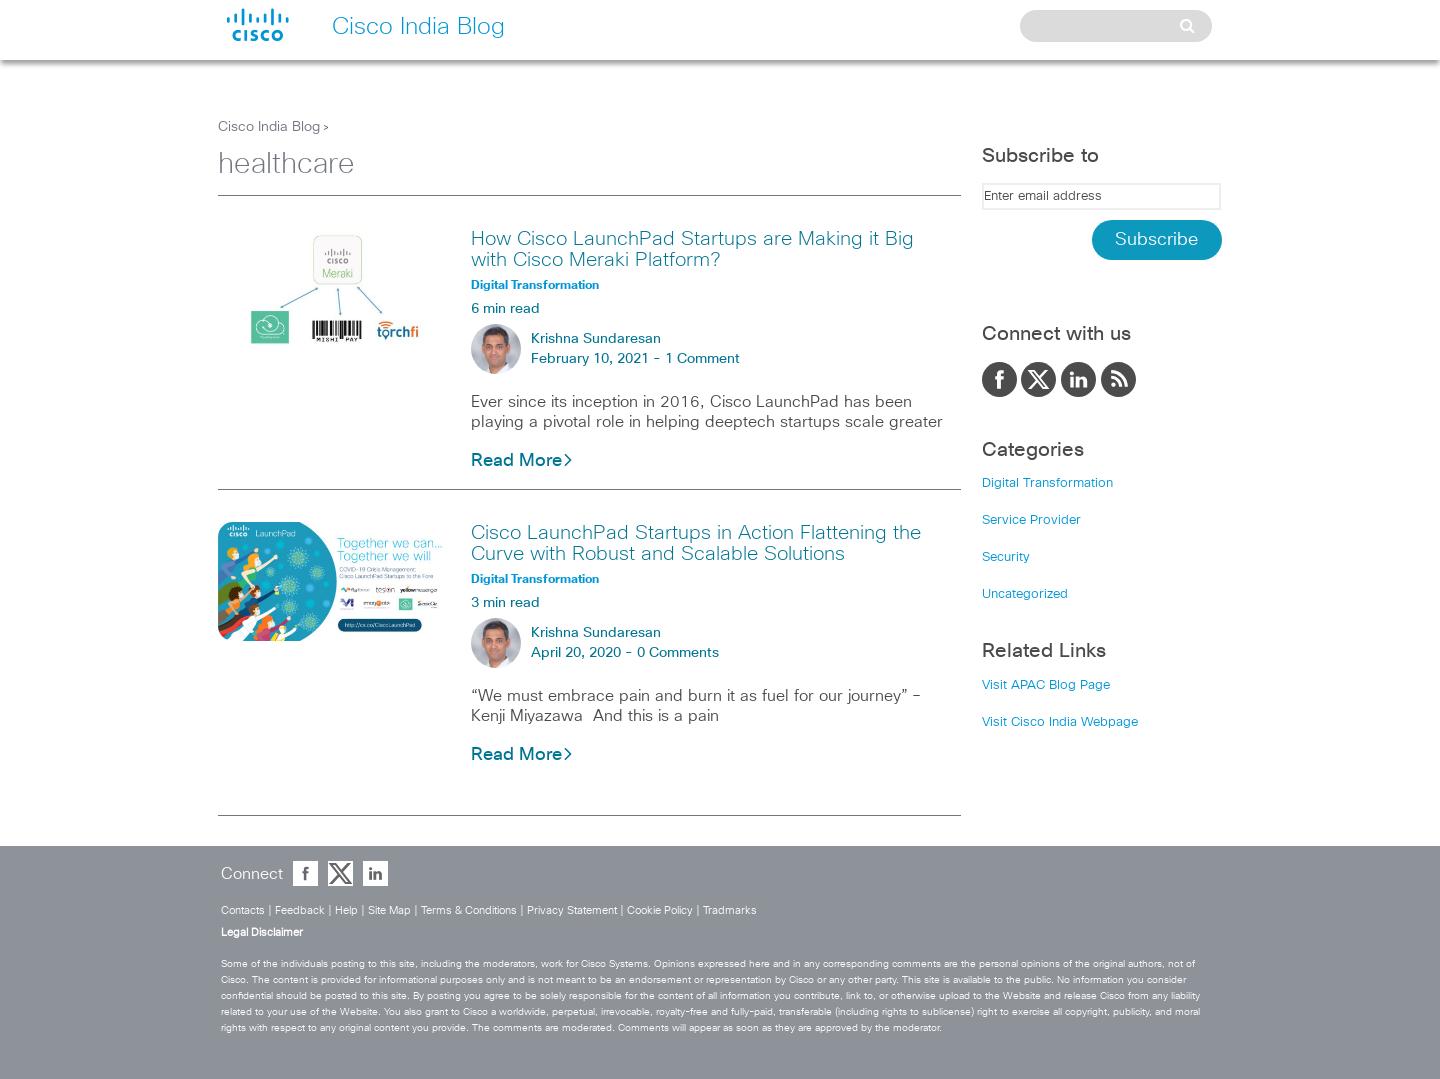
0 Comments (678, 653)
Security (1006, 557)
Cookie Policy (660, 910)
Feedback (300, 910)
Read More (522, 461)
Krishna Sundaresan (596, 339)
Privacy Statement (572, 910)
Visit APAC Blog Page (1046, 685)
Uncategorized (1025, 594)
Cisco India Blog (269, 127)
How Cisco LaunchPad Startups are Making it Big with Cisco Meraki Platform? (692, 249)
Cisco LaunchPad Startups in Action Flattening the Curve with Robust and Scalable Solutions (696, 543)
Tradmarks (730, 910)
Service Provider (1031, 520)
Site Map (389, 910)
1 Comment (702, 359)
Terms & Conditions (469, 910)
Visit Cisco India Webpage (1060, 722)
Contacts (243, 910)
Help (346, 910)
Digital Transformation (1047, 483)
